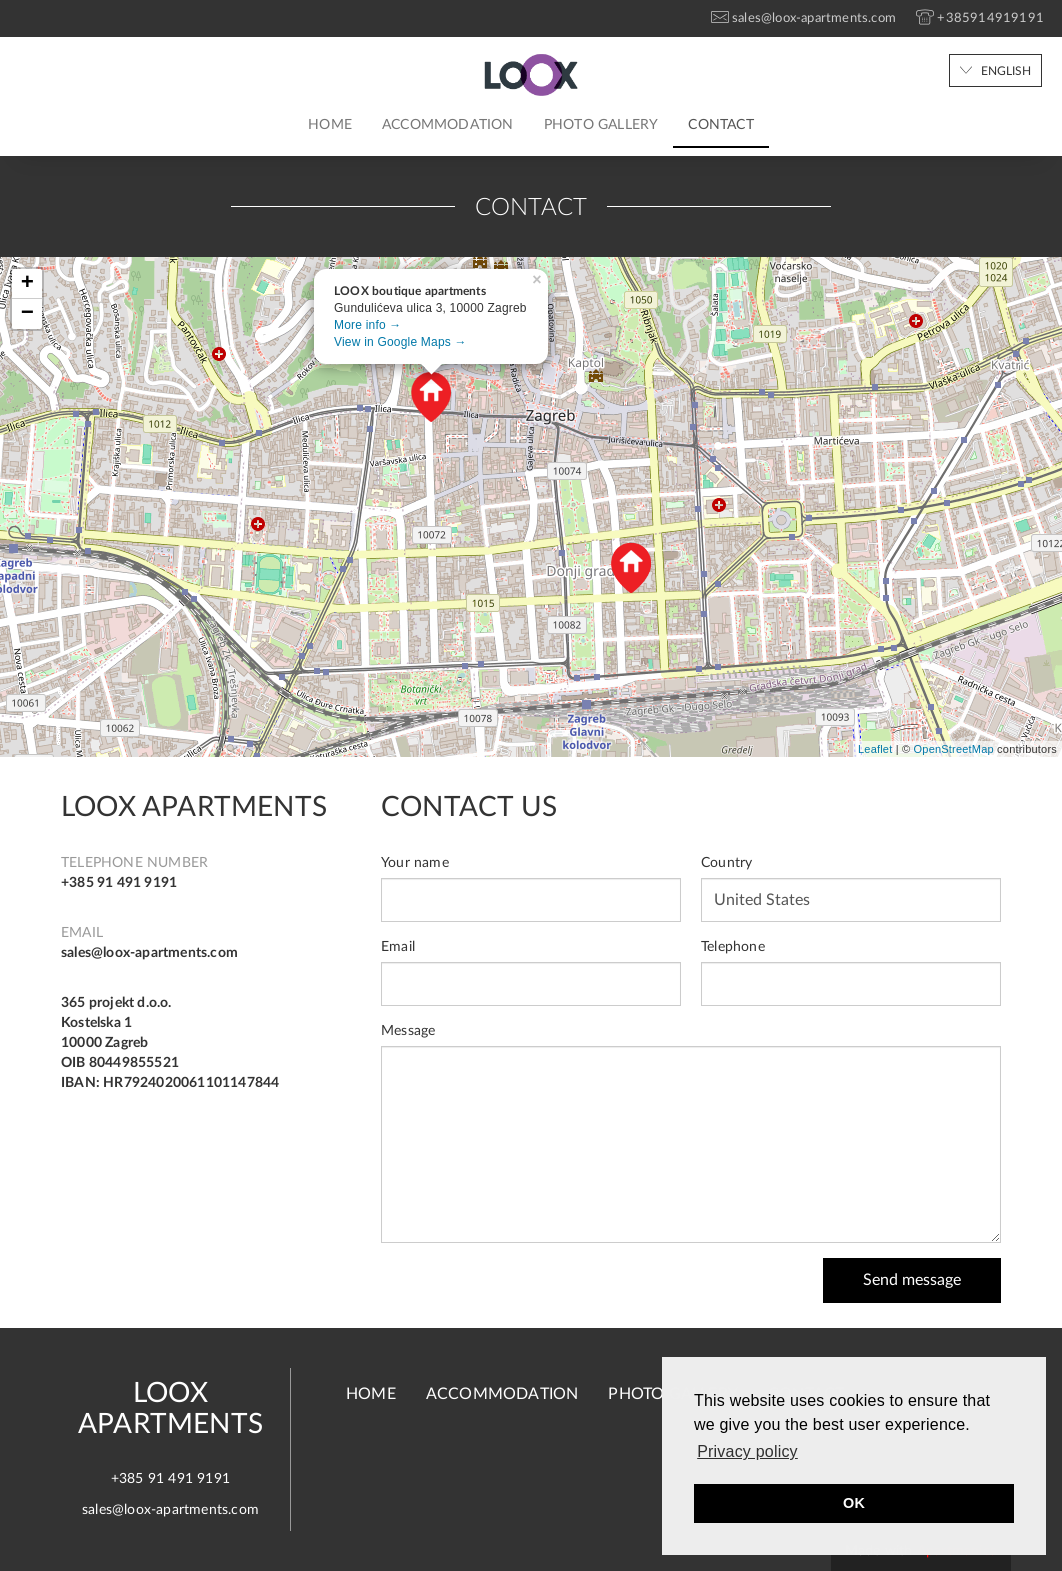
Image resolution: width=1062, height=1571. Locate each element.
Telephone (733, 947)
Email (398, 947)
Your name (415, 863)
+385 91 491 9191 (119, 883)
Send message (912, 1280)
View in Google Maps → (400, 342)
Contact (720, 125)
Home (330, 125)
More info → (368, 325)
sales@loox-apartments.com (149, 953)
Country (726, 863)
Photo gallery (601, 125)
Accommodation (448, 125)
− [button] (27, 314)
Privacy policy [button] (747, 1451)
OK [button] (854, 1503)
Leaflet (875, 749)
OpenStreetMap (954, 749)
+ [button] (27, 284)
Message (408, 1031)
